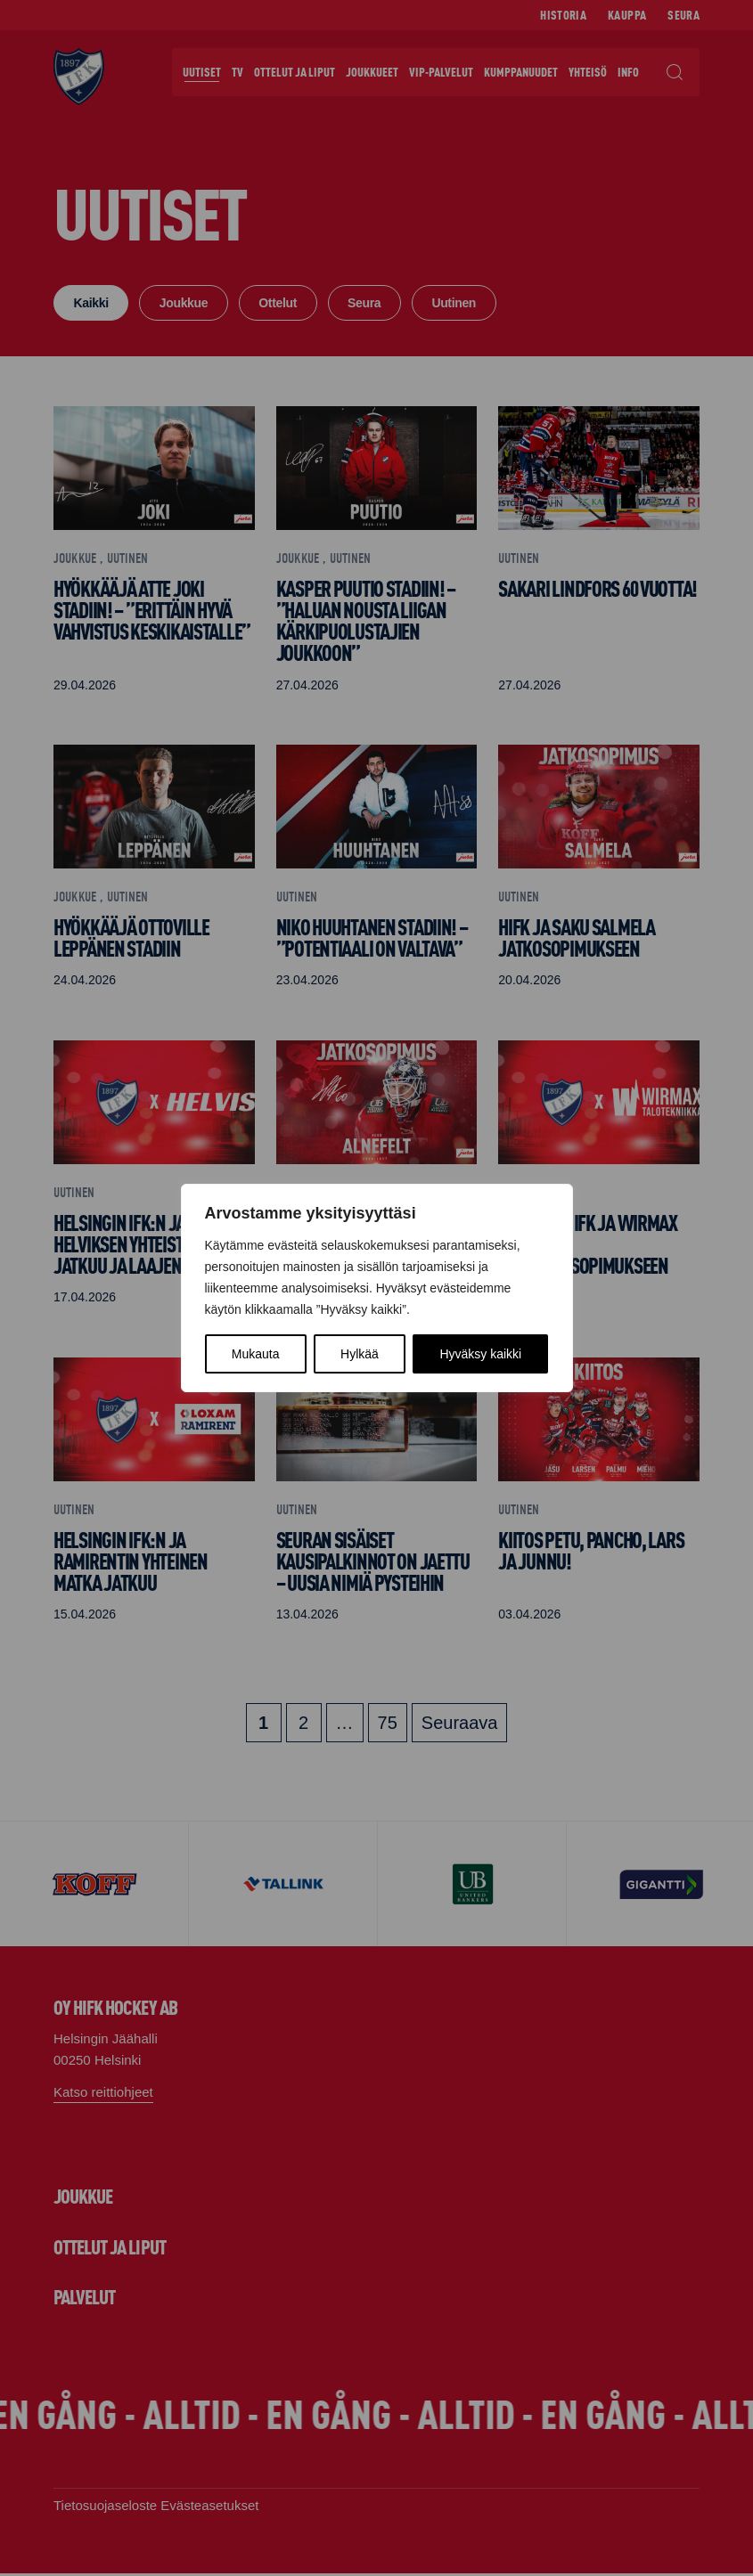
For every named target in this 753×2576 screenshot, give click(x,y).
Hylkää (359, 1354)
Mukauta (256, 1354)
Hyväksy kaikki (480, 1354)
